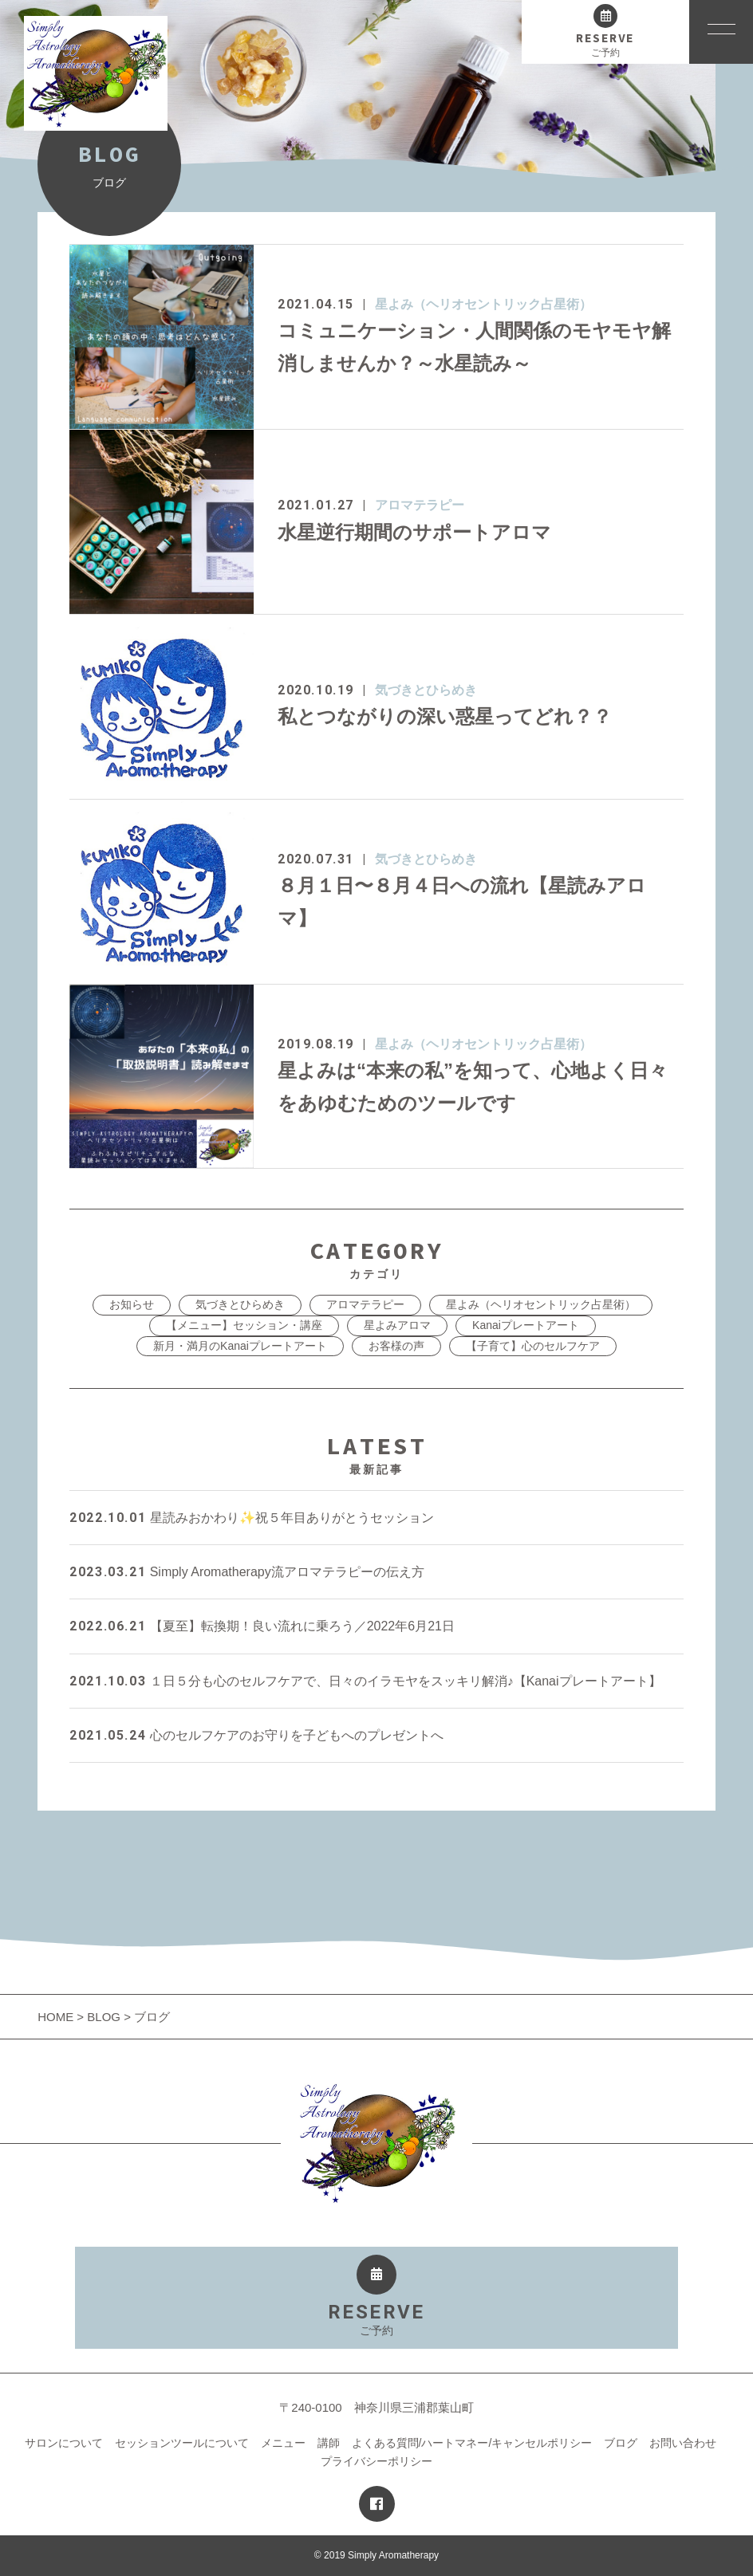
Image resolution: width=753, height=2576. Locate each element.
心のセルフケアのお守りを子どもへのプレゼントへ (256, 1735)
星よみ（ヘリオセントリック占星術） (483, 304)
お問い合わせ (682, 2442)
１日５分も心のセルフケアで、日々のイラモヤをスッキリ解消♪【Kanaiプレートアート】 (364, 1681)
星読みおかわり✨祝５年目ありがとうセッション (251, 1517)
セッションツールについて (182, 2442)
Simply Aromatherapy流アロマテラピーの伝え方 (246, 1571)
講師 (328, 2442)
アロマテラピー (419, 505)
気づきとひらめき (426, 690)
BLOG (103, 2016)
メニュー (283, 2442)
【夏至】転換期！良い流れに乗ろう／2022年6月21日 (262, 1626)
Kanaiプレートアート (525, 1325)
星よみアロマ (397, 1325)
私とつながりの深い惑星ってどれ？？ (445, 716)
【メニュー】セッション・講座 (244, 1325)
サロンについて (64, 2442)
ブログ (620, 2442)
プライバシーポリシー (376, 2461)
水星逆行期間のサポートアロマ (414, 532)
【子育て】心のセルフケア (533, 1345)
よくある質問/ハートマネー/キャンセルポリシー (472, 2442)
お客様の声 (396, 1345)
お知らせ (131, 1304)
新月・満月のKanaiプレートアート (240, 1345)
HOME (57, 2016)
